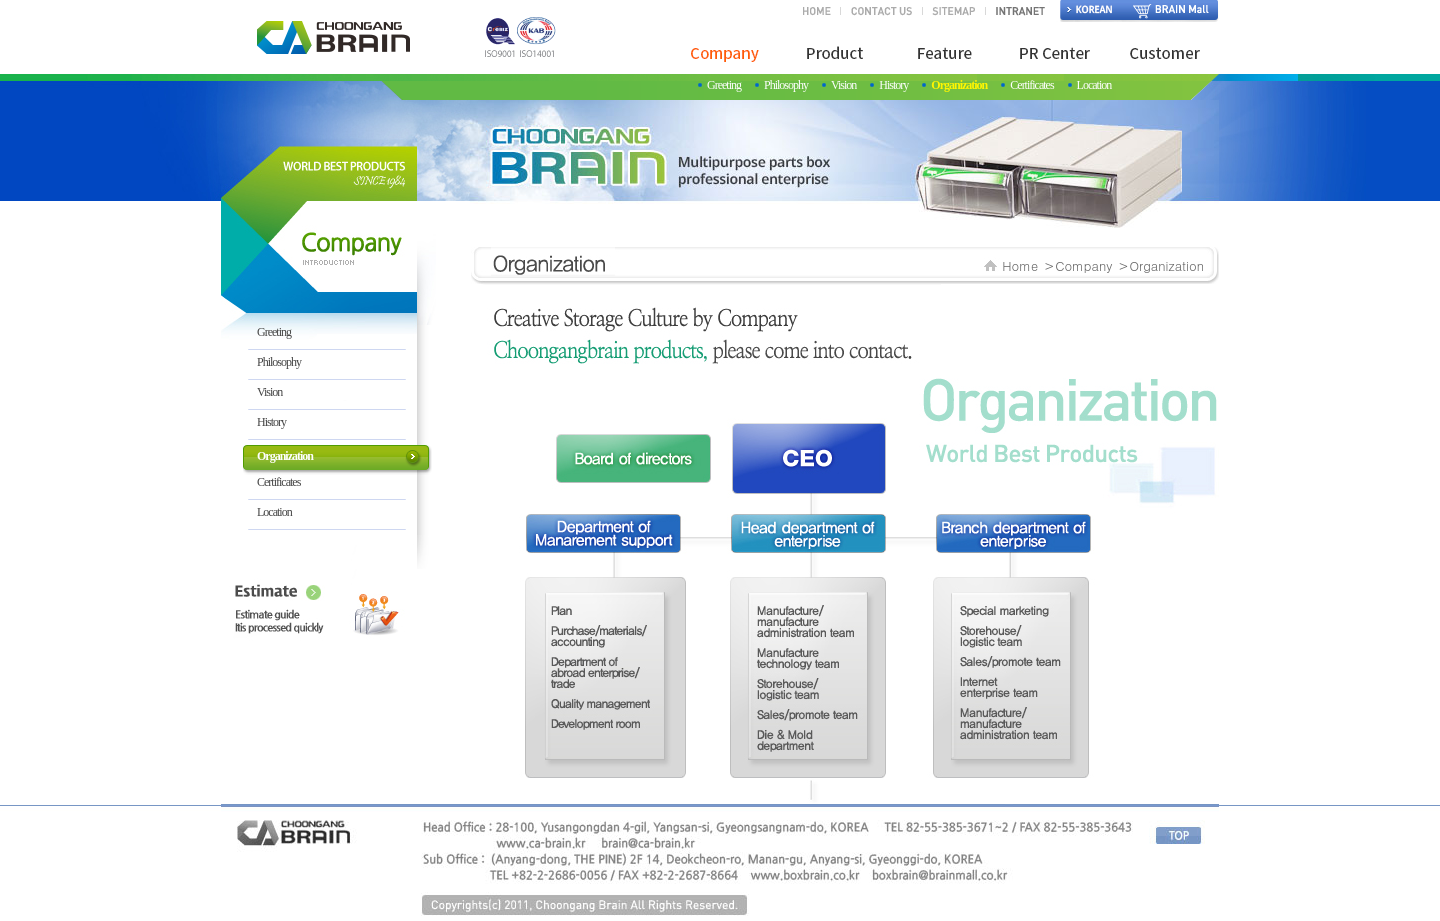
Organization (959, 85)
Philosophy (786, 85)
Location (1094, 85)
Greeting (724, 85)
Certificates (1031, 85)
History (893, 85)
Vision (843, 85)
